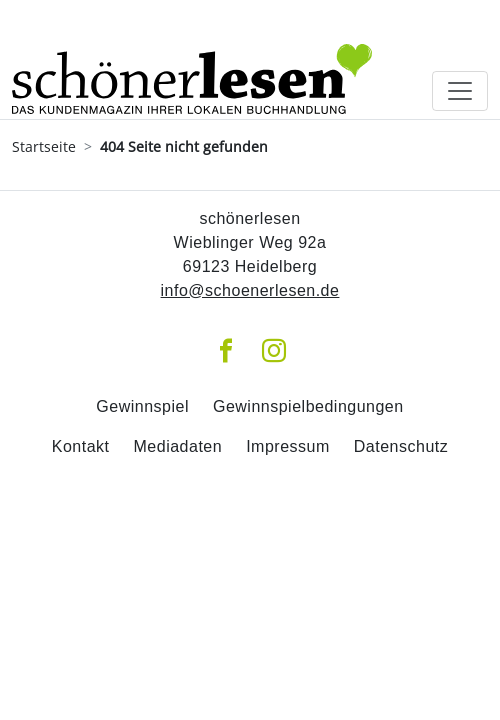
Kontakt (81, 446)
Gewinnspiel (142, 406)
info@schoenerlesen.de (250, 290)
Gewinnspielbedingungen (308, 406)
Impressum (288, 446)
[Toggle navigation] (460, 91)
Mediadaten (178, 446)
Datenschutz (401, 446)
